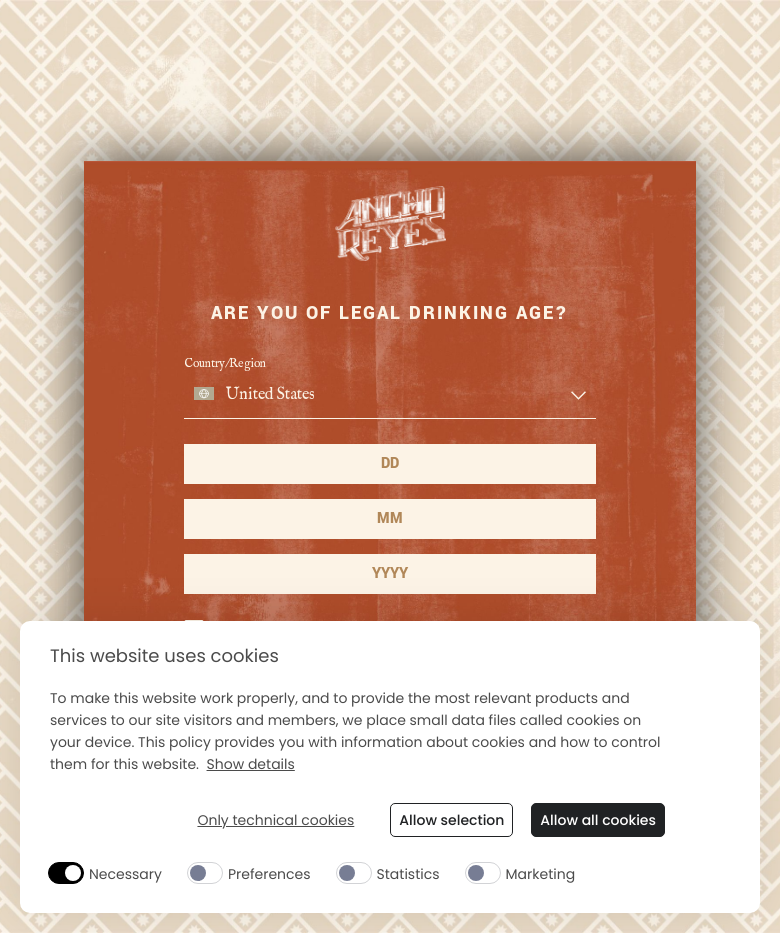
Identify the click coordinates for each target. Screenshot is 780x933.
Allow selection (451, 820)
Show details (251, 764)
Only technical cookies (275, 820)
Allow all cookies (598, 820)
